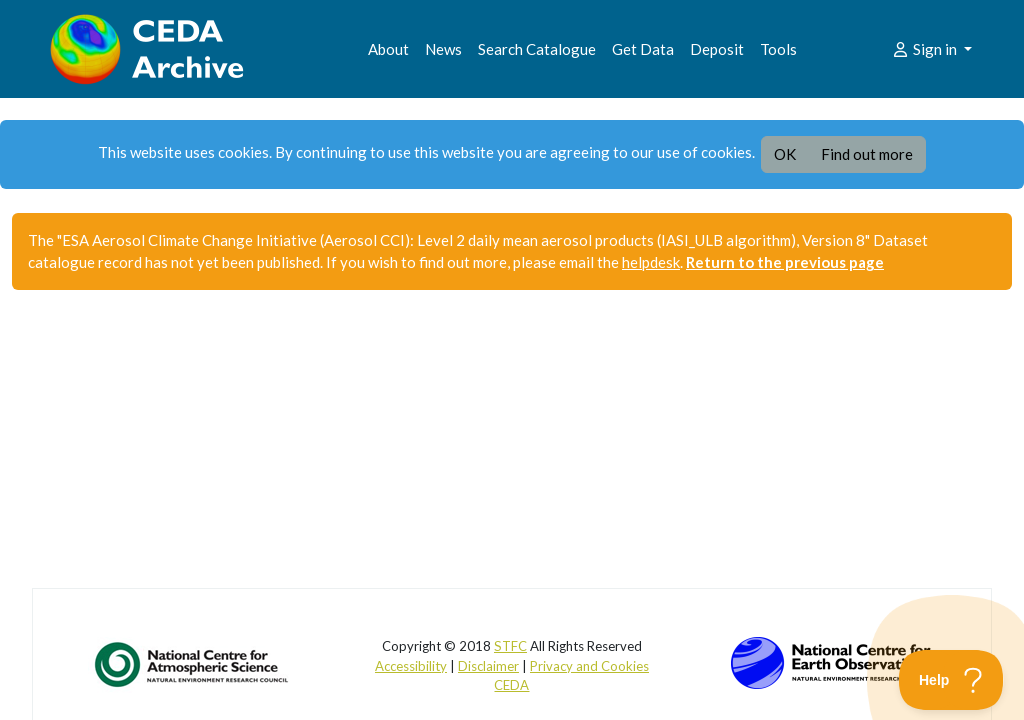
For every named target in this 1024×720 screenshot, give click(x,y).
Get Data (643, 49)
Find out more (867, 154)
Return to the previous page (785, 262)
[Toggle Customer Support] (951, 680)
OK (785, 154)
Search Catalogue (537, 49)
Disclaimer (488, 666)
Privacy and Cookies (589, 666)
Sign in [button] (925, 49)
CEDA (511, 685)
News (443, 49)
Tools (778, 49)
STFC (510, 646)
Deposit (717, 49)
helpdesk (651, 262)
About (388, 49)
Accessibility (411, 666)
